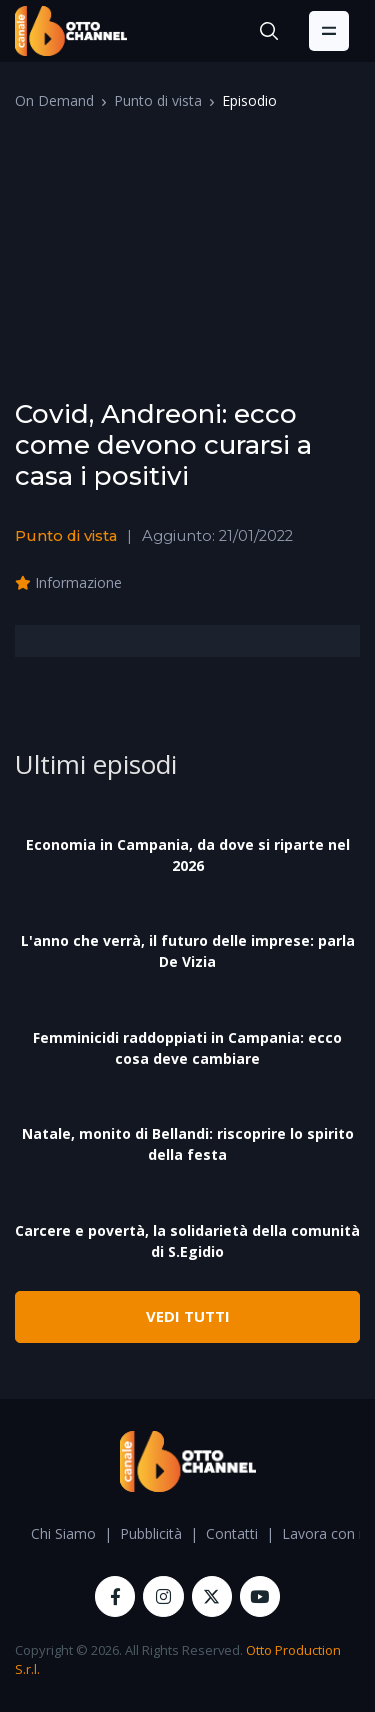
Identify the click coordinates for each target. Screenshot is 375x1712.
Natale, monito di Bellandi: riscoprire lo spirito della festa (188, 1144)
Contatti (232, 1533)
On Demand (54, 100)
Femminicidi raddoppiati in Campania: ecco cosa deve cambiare (187, 1048)
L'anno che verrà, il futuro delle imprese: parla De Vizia (188, 951)
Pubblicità (151, 1533)
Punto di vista (158, 100)
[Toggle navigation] (329, 31)
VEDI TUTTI (188, 1316)
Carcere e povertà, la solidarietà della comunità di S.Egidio (187, 1241)
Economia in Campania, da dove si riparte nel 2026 (188, 855)
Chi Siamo (63, 1533)
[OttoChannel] (71, 31)
